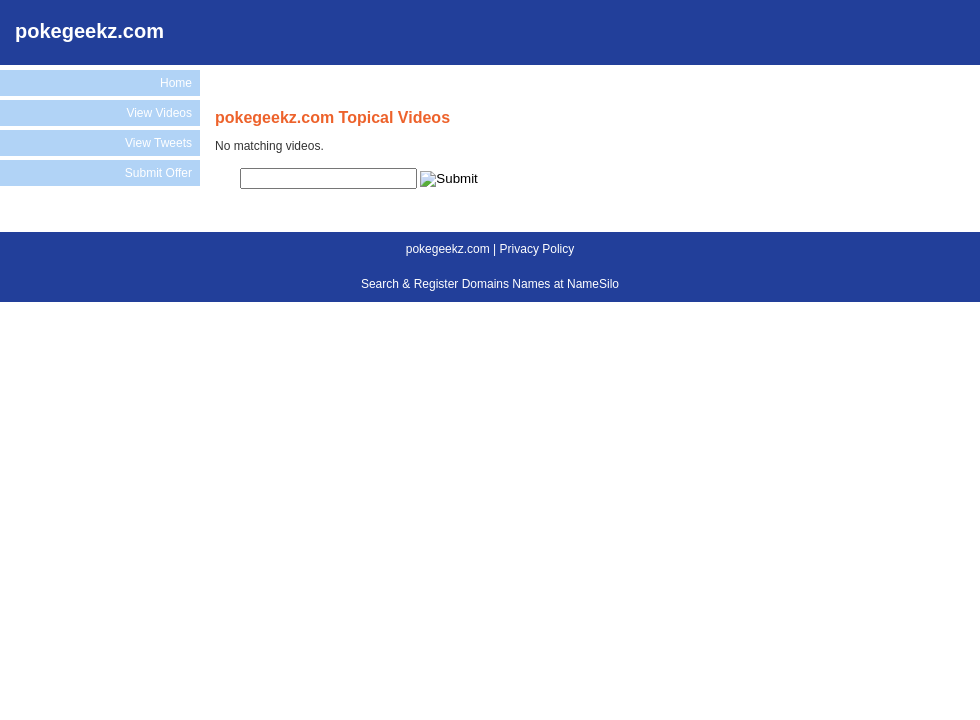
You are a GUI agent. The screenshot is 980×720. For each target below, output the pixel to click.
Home (176, 83)
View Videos (159, 113)
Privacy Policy (537, 249)
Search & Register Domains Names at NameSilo (490, 284)
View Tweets (158, 143)
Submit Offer (158, 173)
